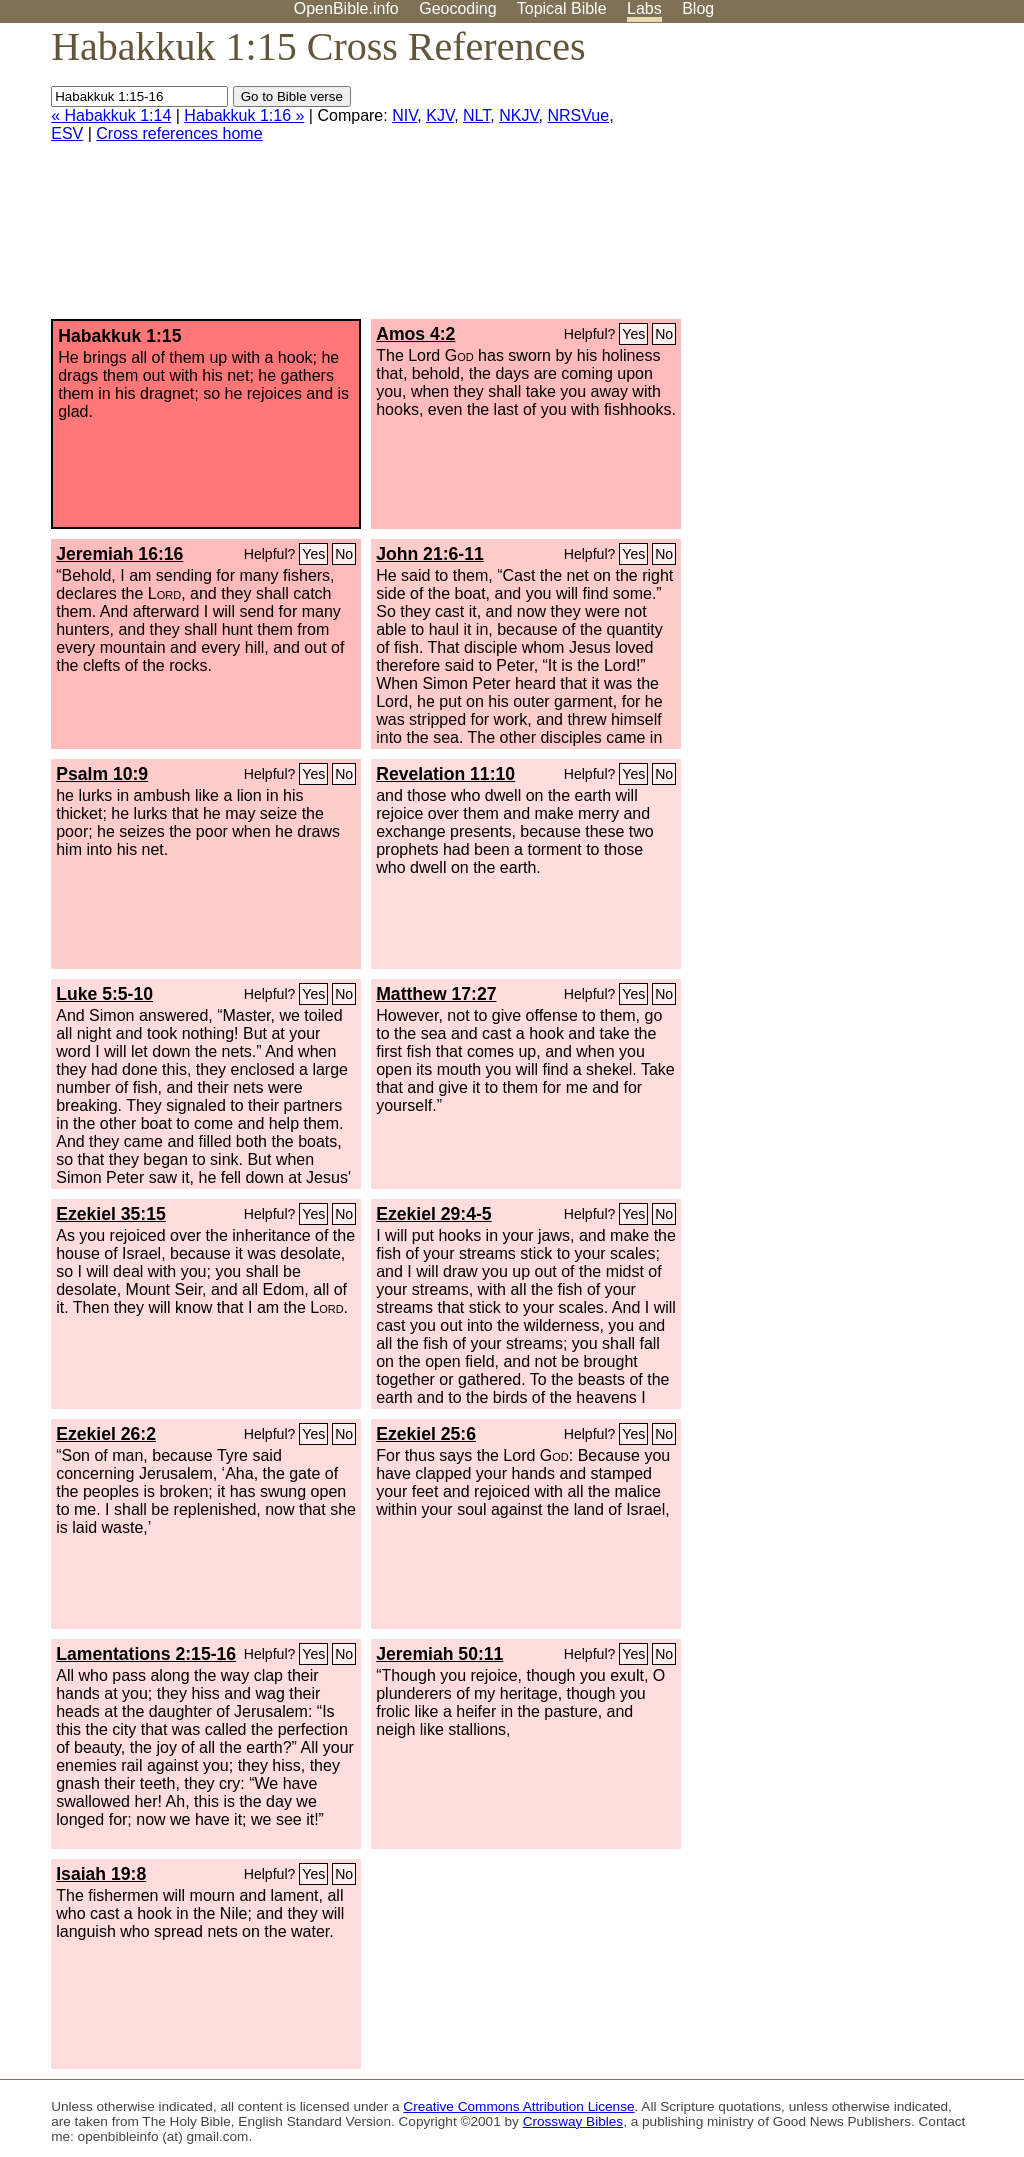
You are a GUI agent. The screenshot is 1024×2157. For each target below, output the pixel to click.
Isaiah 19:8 (101, 1874)
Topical (562, 8)
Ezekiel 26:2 (106, 1434)
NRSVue (579, 115)
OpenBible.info (346, 8)
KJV (440, 115)
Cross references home (179, 133)
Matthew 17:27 (436, 994)
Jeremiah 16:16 (119, 554)
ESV (67, 133)
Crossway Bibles (573, 2121)
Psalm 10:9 (102, 774)
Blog (698, 8)
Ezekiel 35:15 (111, 1214)
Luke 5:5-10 (104, 994)
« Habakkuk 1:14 (111, 115)
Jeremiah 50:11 (439, 1654)
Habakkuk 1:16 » (244, 115)
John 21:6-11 (430, 554)
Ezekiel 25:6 (426, 1434)
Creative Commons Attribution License (518, 2106)
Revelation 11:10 (445, 774)
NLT (476, 115)
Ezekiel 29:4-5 (433, 1214)
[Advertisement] (822, 179)
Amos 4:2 (415, 334)
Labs (644, 8)
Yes (633, 334)
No (664, 334)
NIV (404, 115)
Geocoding (457, 8)
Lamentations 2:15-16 (146, 1654)
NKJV (518, 115)
